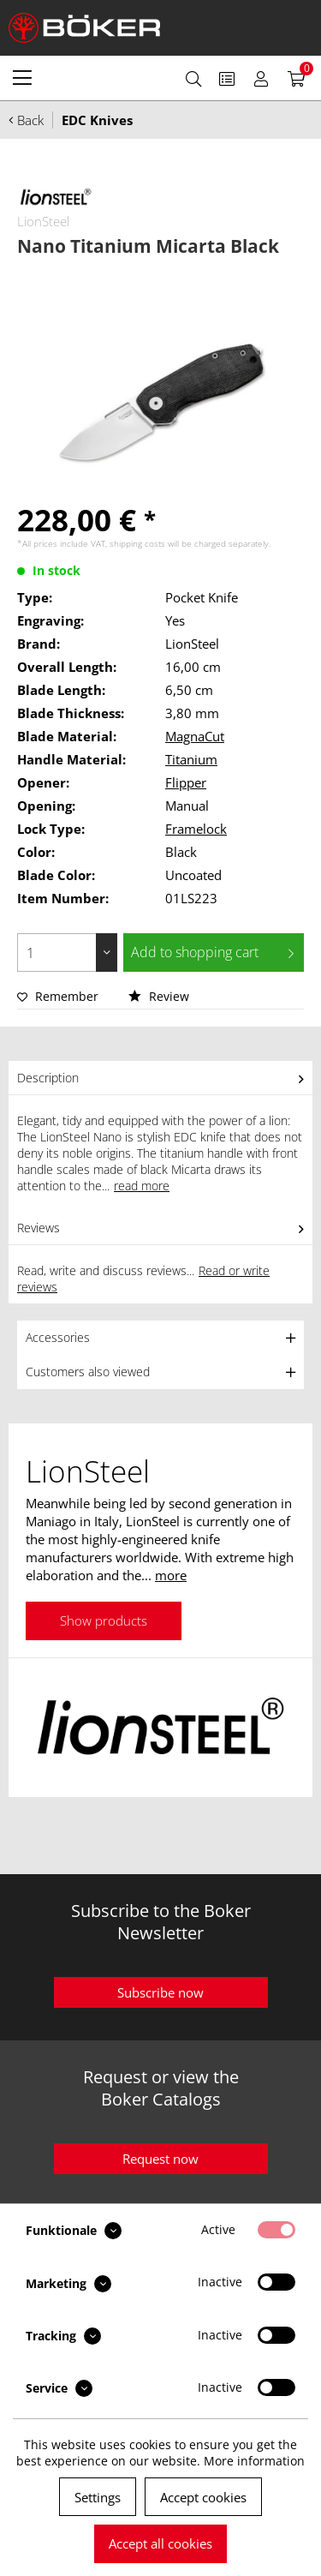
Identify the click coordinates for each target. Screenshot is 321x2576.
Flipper (185, 782)
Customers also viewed (88, 1371)
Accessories (58, 1337)
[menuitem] (22, 77)
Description (48, 1077)
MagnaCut (194, 736)
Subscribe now (160, 1992)
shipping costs (137, 543)
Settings (97, 2497)
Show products (103, 1620)
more (171, 1575)
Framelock (196, 828)
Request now (160, 2158)
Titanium (191, 759)
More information (254, 2461)
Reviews (38, 1227)
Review (158, 996)
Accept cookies (203, 2497)
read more (141, 1185)
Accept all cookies (160, 2543)
